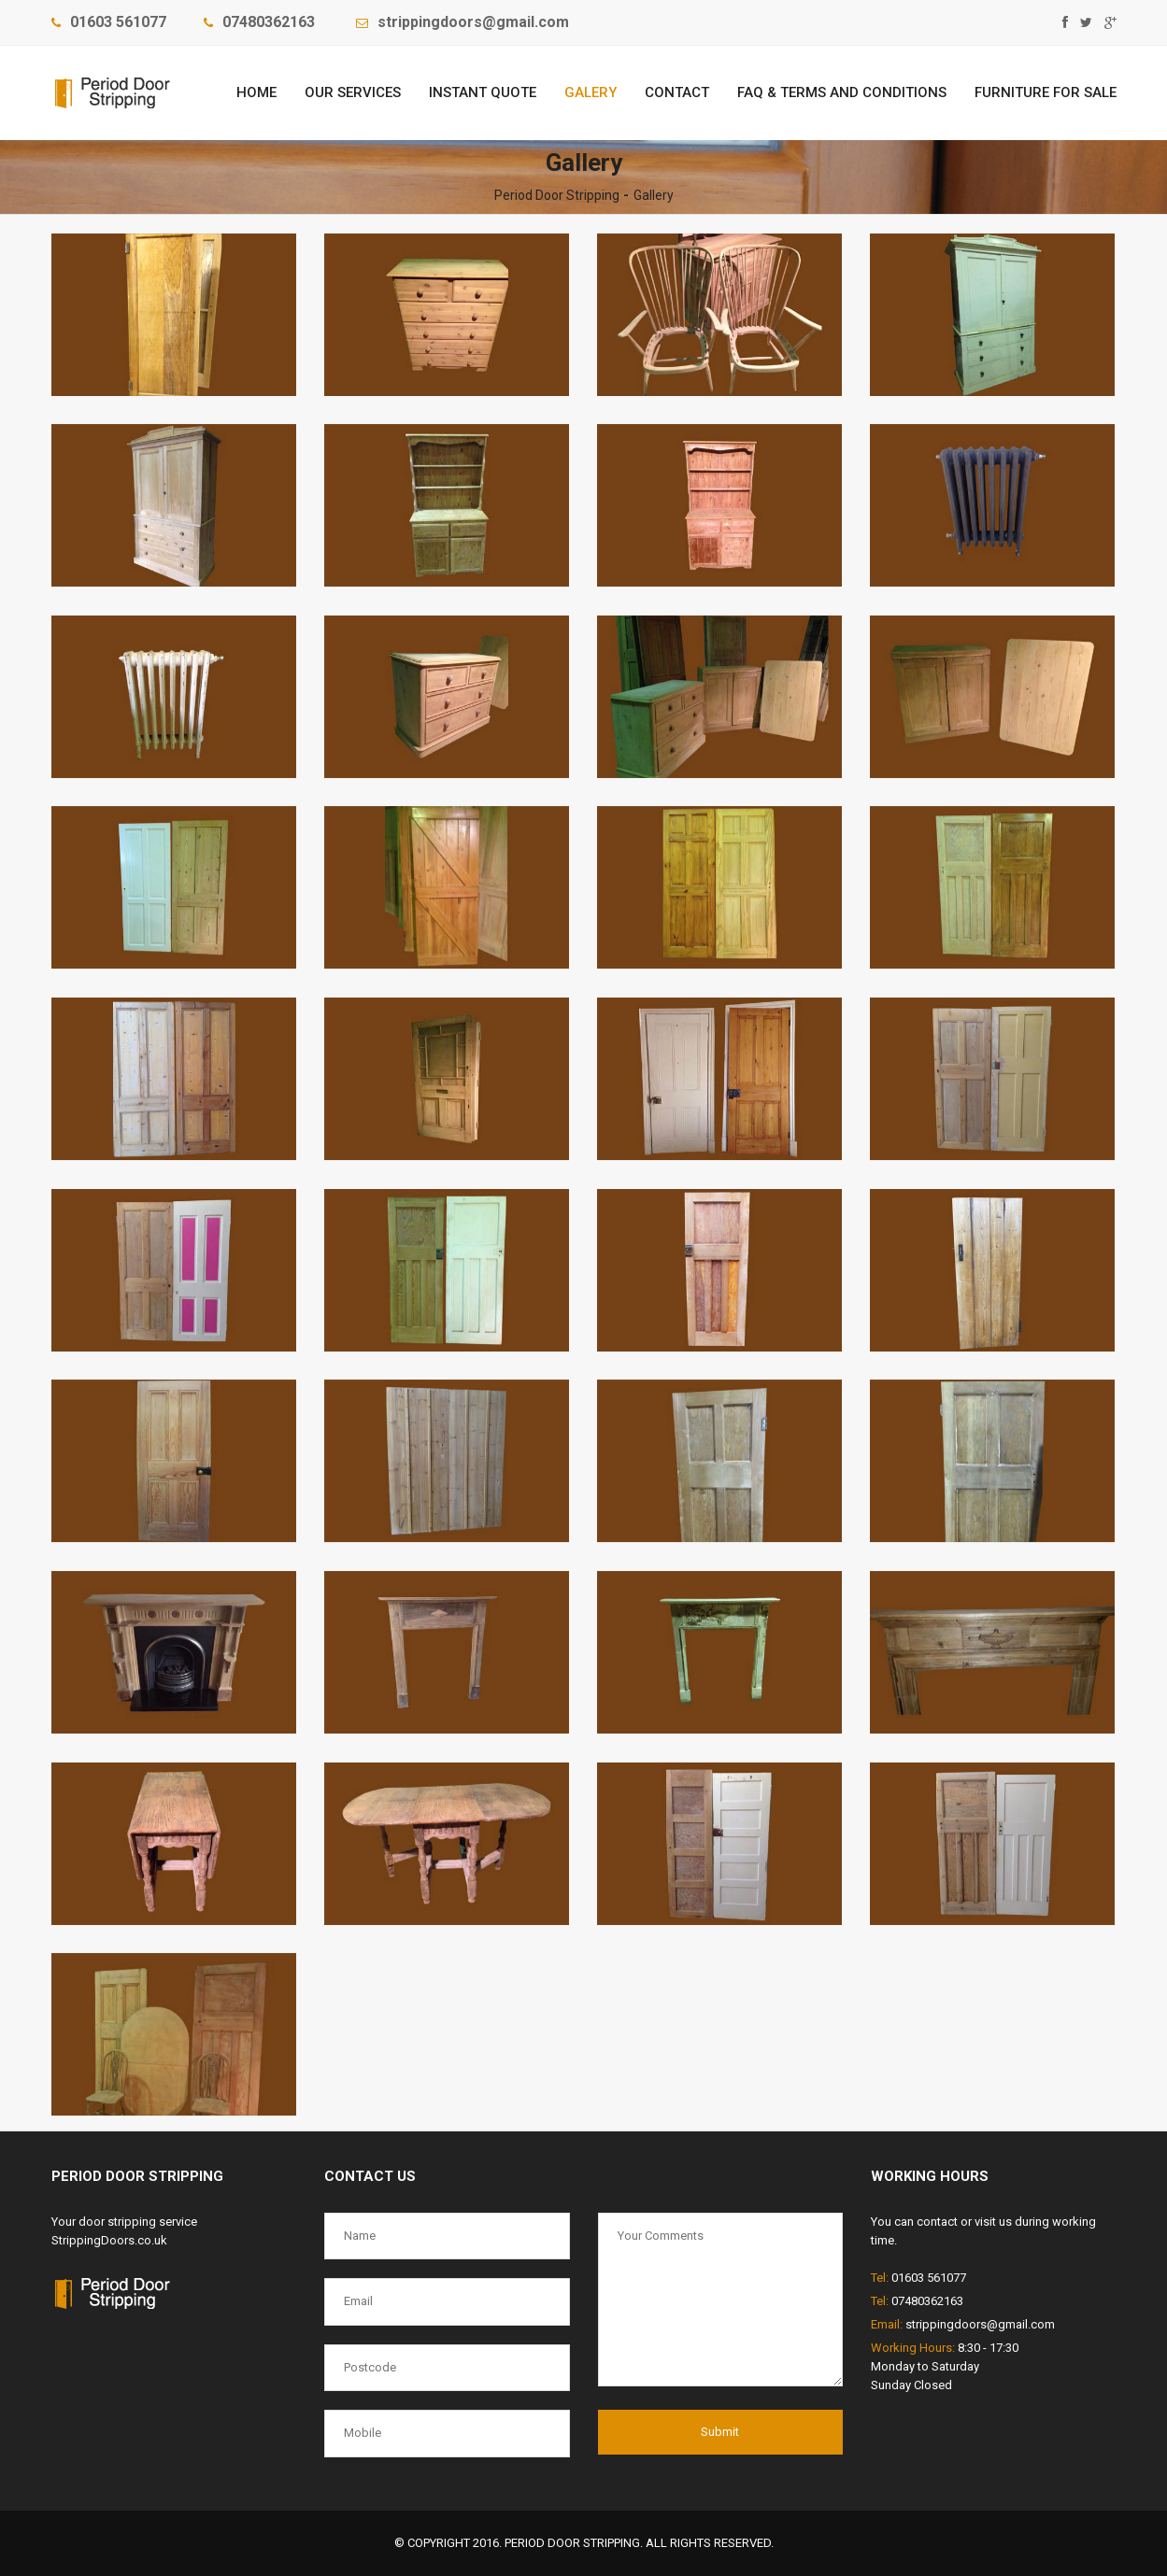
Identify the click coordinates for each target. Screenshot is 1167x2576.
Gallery (653, 195)
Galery (590, 92)
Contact (677, 92)
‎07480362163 (268, 22)
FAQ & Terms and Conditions (841, 92)
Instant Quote (482, 92)
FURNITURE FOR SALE (1046, 92)
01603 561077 (118, 22)
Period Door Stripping (556, 195)
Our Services (353, 92)
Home (256, 92)
